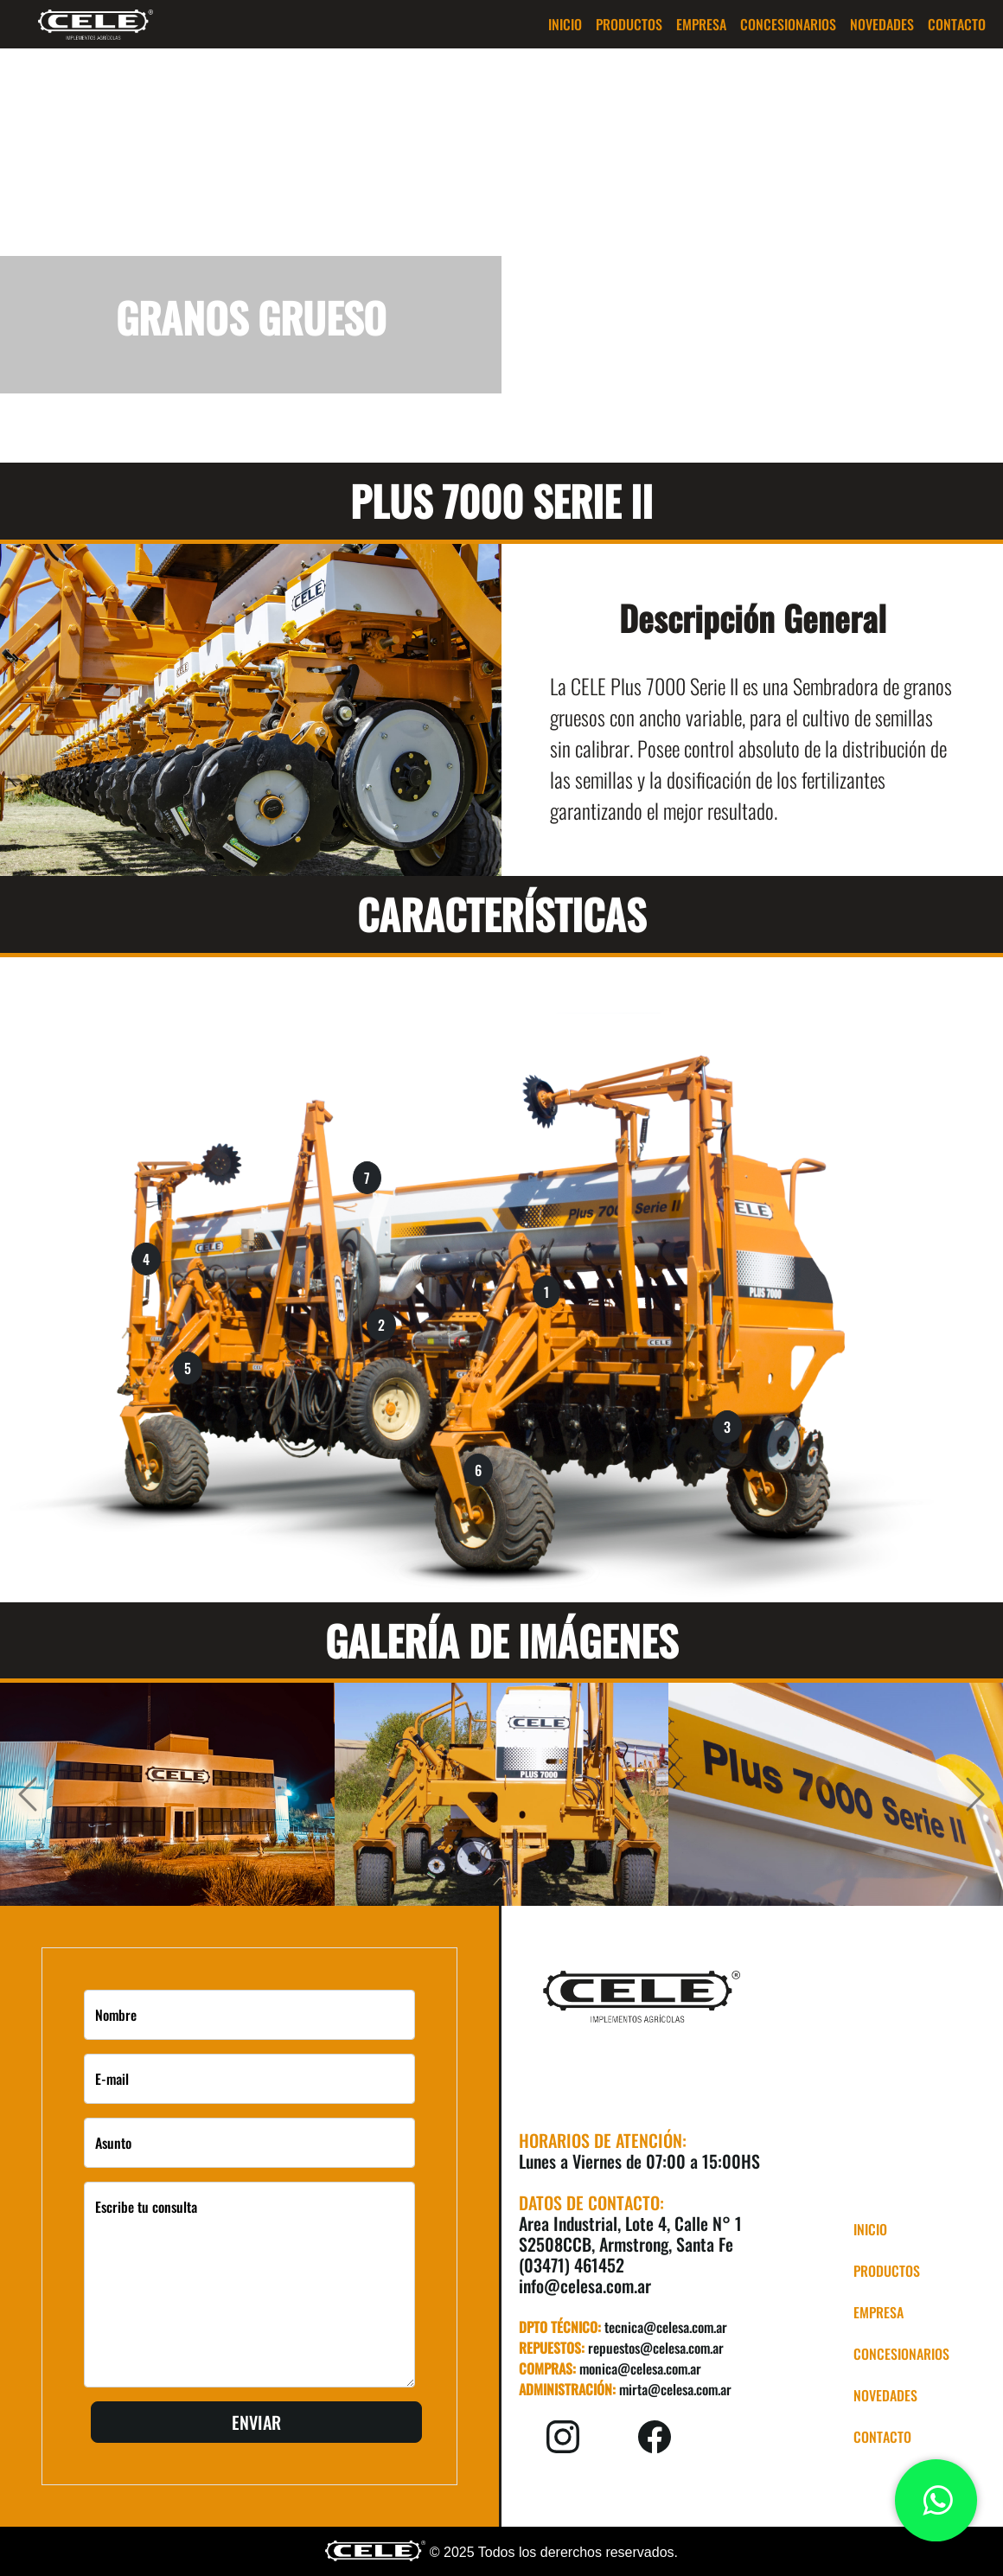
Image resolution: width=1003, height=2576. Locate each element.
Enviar (256, 2422)
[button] (629, 24)
